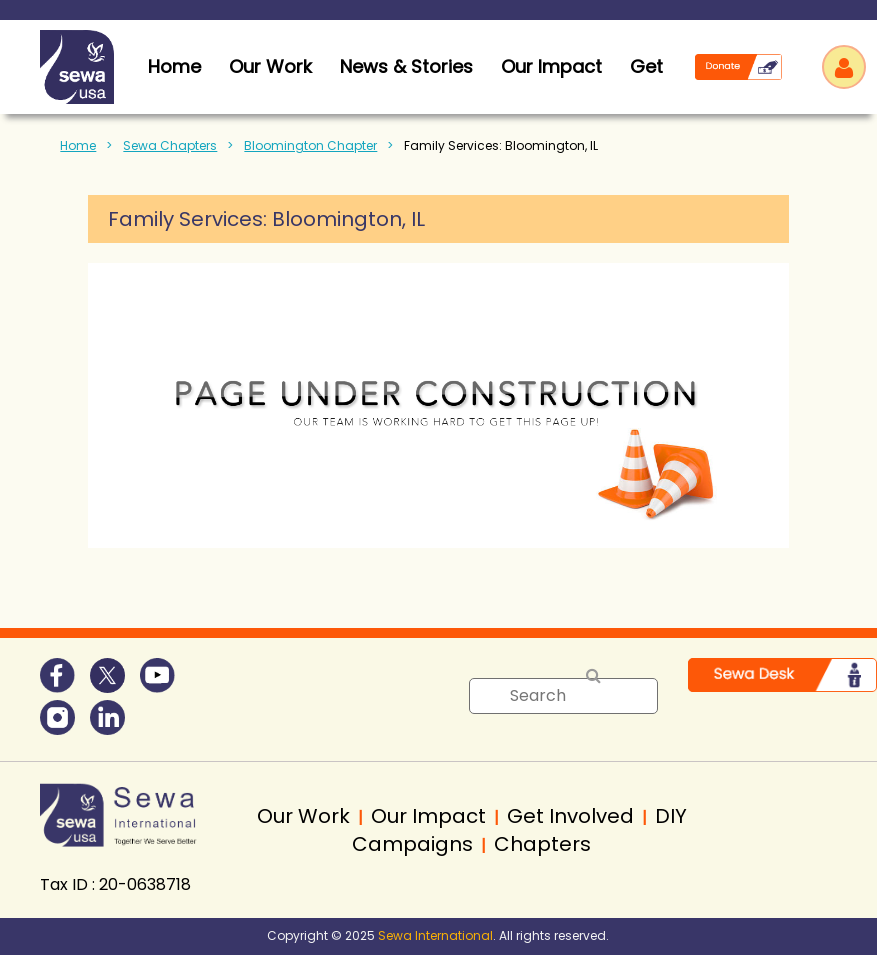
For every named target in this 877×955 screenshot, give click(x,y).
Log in (844, 67)
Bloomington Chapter (310, 145)
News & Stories (406, 66)
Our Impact (551, 66)
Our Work (270, 66)
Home (78, 145)
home (174, 66)
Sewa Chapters (170, 145)
